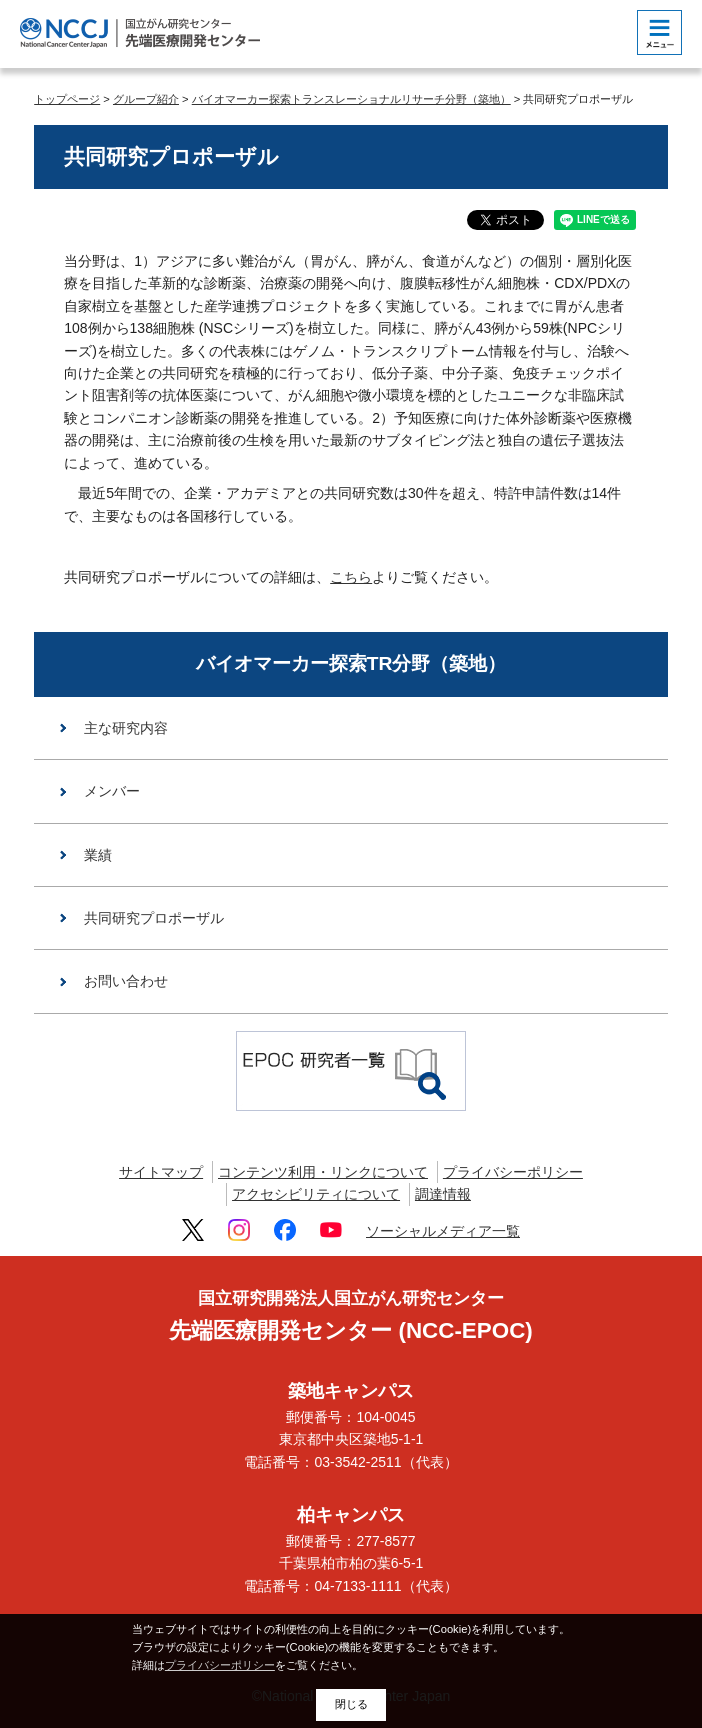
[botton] (659, 32)
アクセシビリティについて (316, 1194)
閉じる (351, 1704)
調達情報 (443, 1194)
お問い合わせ (126, 981)
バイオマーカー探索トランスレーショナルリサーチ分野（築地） (351, 99)
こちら (351, 577)
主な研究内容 (126, 728)
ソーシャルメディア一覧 (443, 1231)
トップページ (67, 99)
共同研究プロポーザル (154, 918)
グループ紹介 (146, 99)
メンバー (112, 791)
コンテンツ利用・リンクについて (323, 1172)
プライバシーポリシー (513, 1172)
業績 (98, 855)
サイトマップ (161, 1172)
